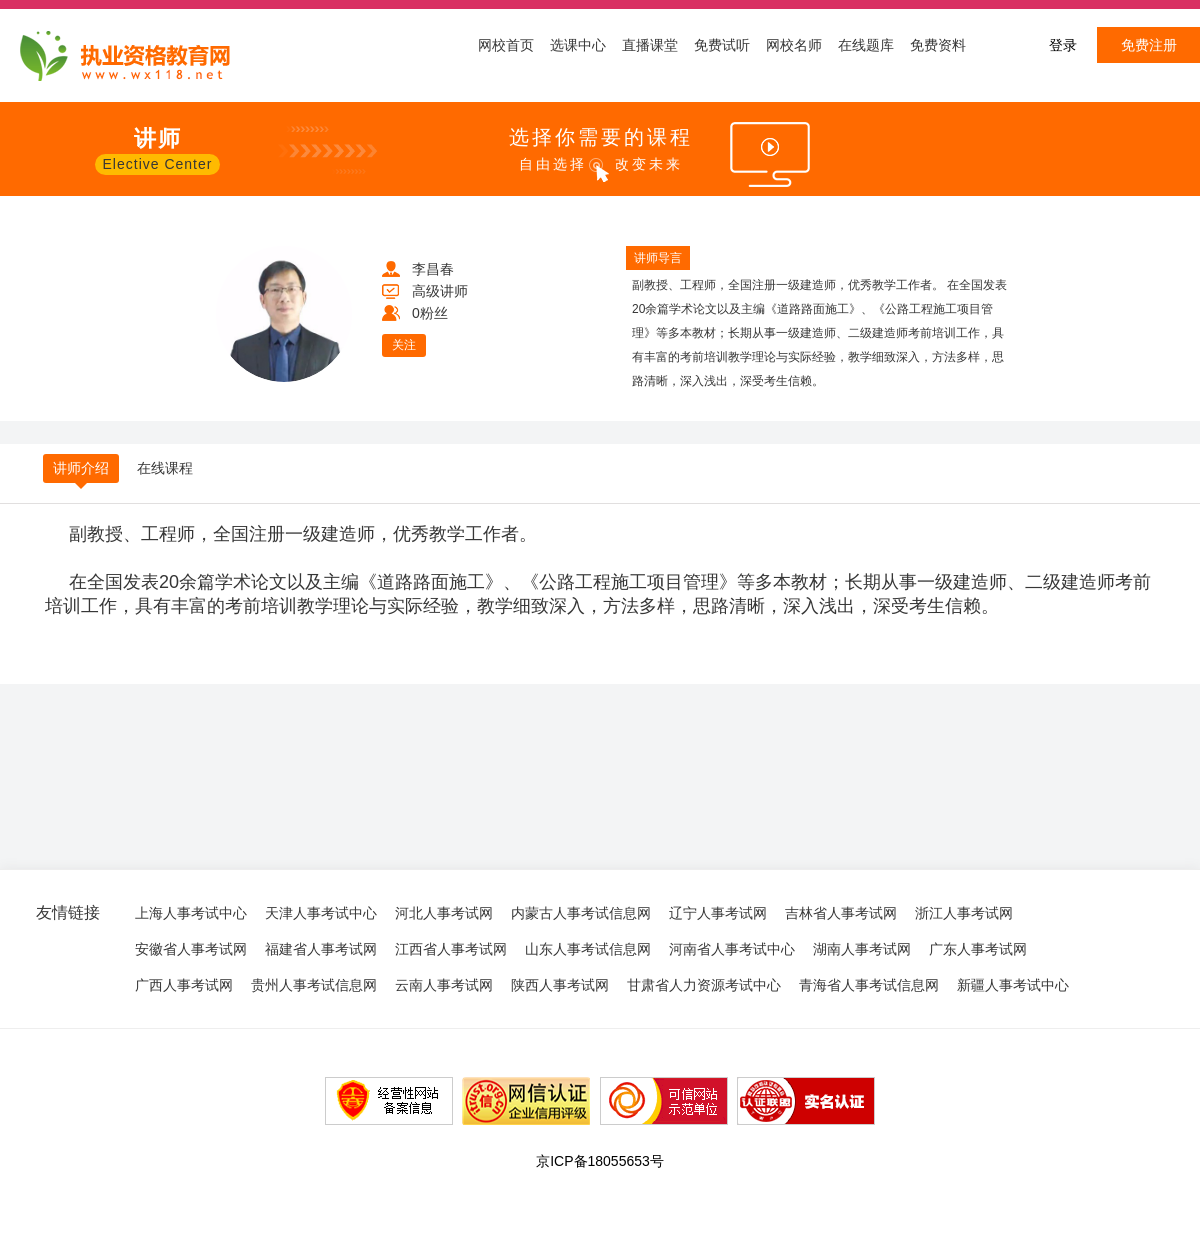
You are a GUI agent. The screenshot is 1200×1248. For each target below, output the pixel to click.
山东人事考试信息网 (588, 949)
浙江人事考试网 (964, 913)
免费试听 (722, 45)
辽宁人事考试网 (718, 913)
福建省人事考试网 (321, 949)
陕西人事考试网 (560, 985)
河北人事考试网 (444, 913)
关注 (404, 345)
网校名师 (794, 45)
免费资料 (938, 45)
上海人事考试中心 (191, 913)
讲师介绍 (81, 468)
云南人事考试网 (444, 985)
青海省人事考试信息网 (869, 985)
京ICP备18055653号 (600, 1161)
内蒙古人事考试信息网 (581, 913)
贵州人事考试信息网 (314, 985)
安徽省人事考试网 (191, 949)
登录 (1063, 45)
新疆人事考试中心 (1013, 985)
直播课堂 (650, 45)
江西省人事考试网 (451, 949)
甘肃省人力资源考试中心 (704, 985)
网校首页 (506, 45)
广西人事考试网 (184, 985)
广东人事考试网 (978, 949)
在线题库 (866, 45)
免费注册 (1149, 45)
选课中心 (578, 45)
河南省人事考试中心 (732, 949)
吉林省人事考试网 (841, 913)
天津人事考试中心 (321, 913)
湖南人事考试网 (862, 949)
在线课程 (165, 468)
